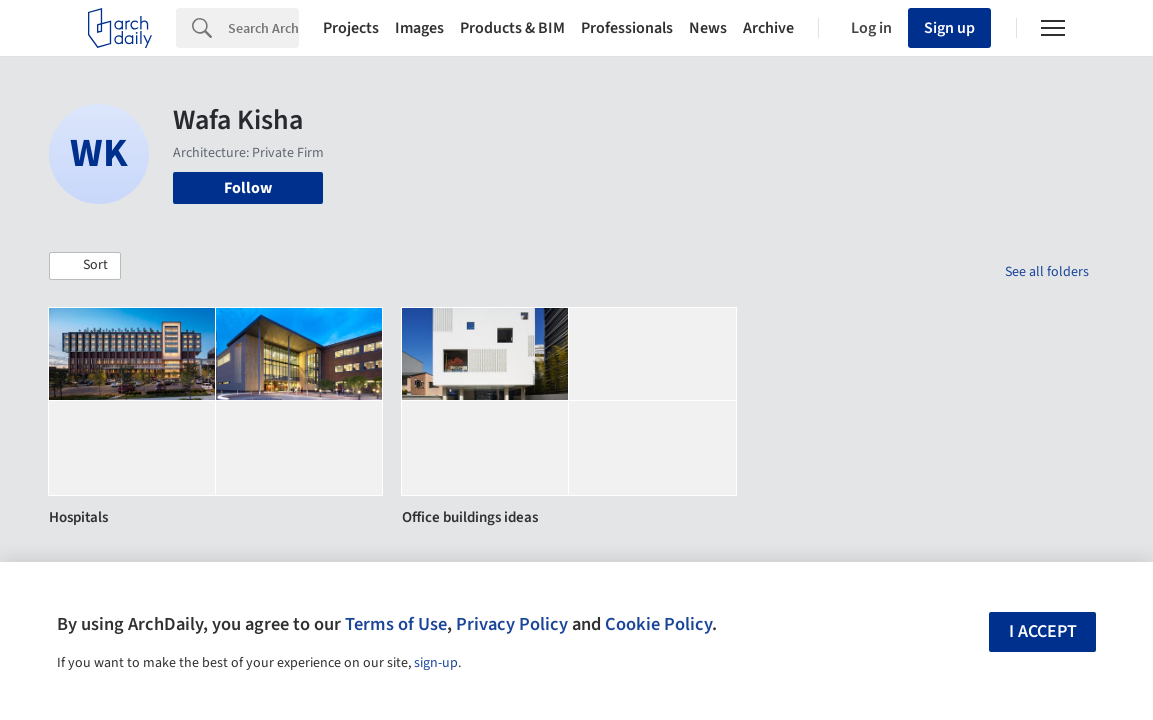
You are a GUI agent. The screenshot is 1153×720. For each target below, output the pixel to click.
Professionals (627, 28)
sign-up (436, 663)
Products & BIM (512, 28)
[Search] (263, 28)
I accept (1043, 631)
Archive (768, 28)
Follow (248, 188)
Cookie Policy (658, 624)
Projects (351, 28)
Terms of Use (396, 624)
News (708, 28)
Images (419, 28)
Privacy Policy (512, 624)
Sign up (949, 28)
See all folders (1047, 272)
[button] (85, 266)
